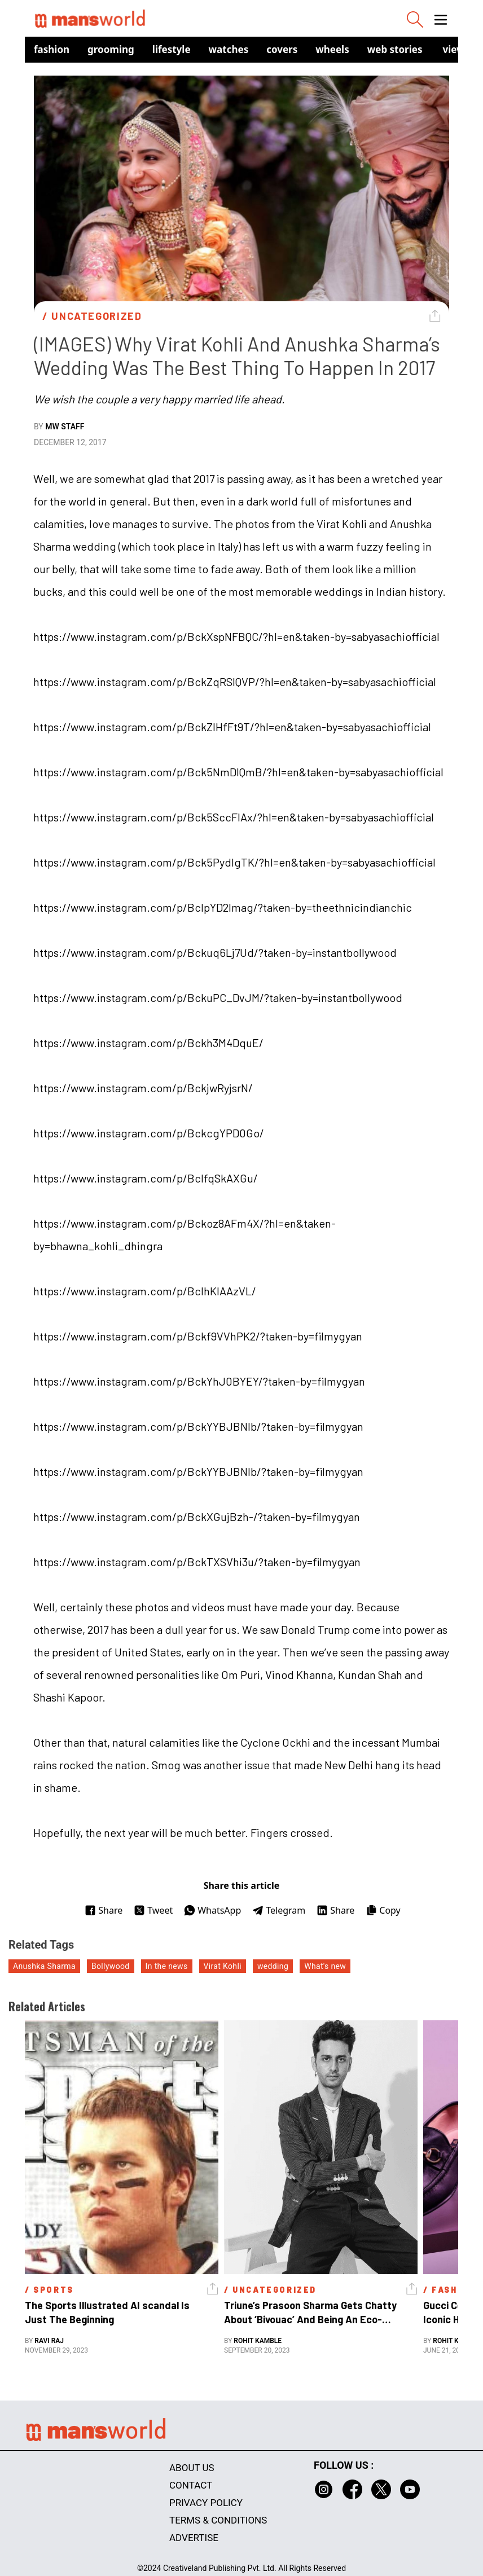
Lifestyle (171, 49)
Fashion (51, 49)
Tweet (153, 1910)
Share (103, 1910)
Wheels (332, 49)
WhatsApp (212, 1910)
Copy (383, 1910)
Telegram (278, 1910)
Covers (281, 49)
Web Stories (395, 49)
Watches (229, 49)
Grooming (110, 49)
